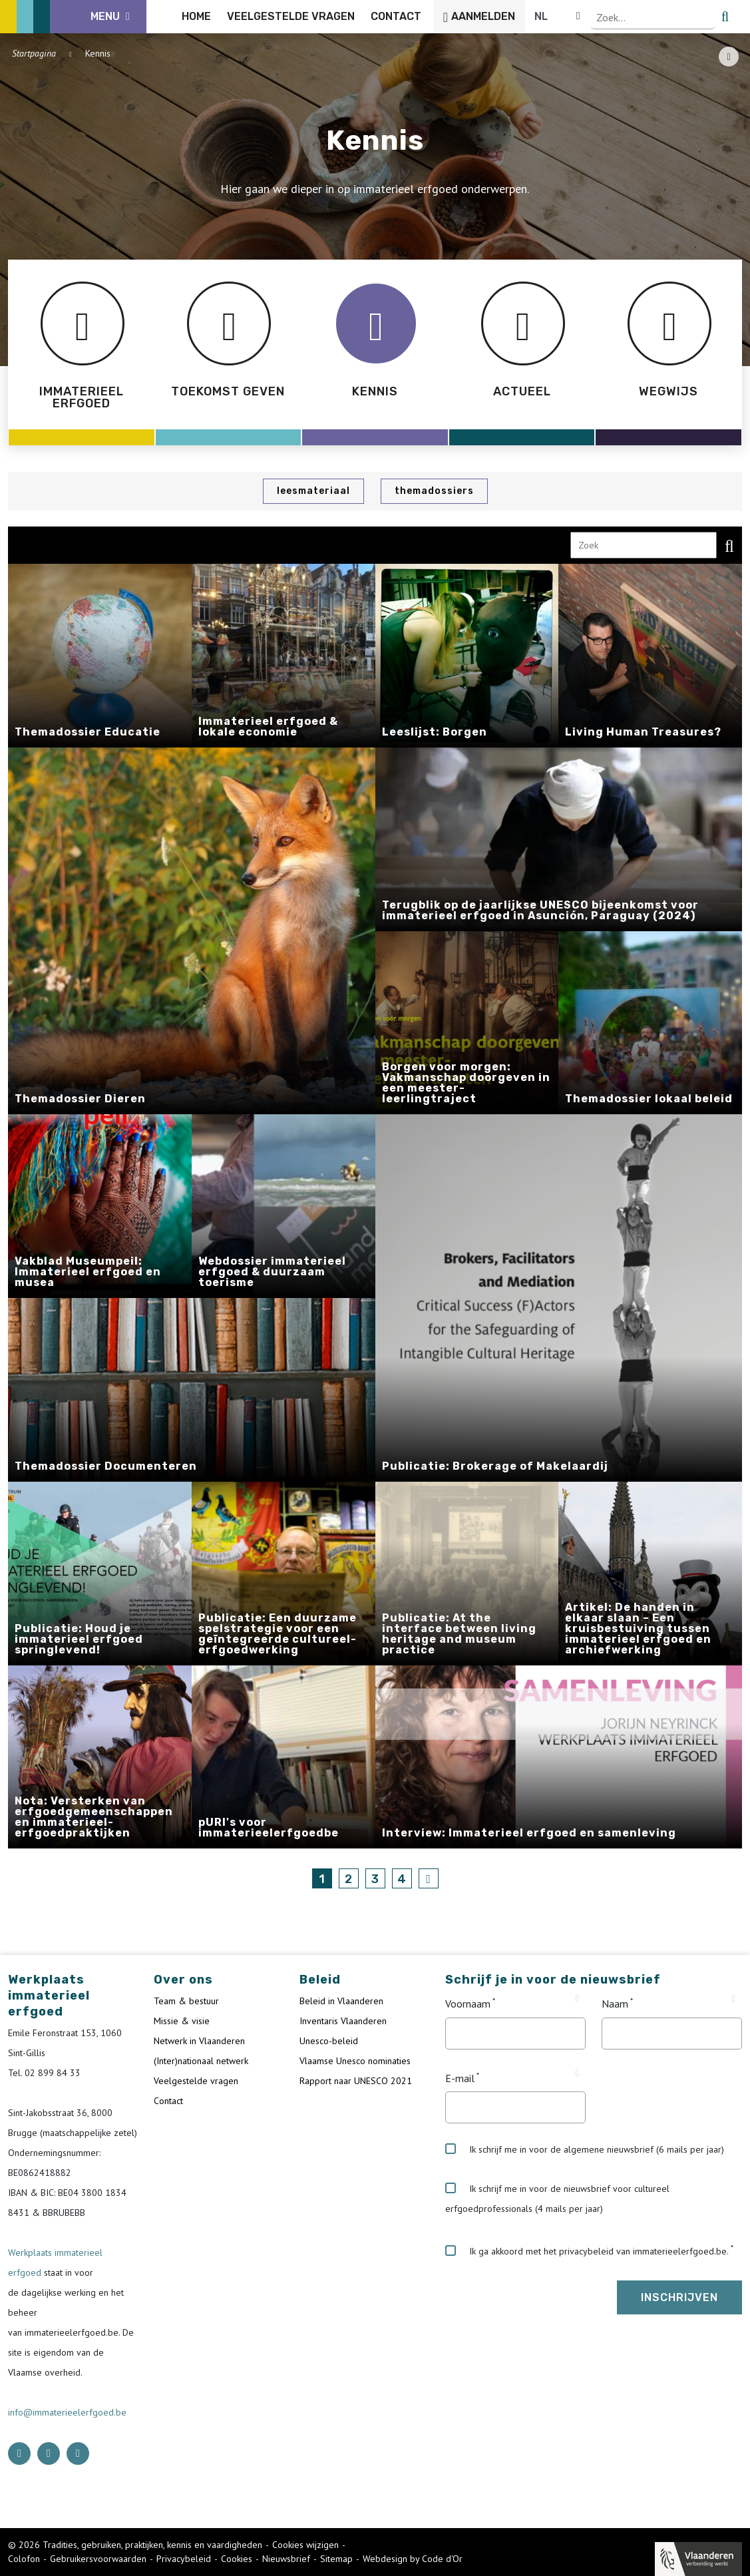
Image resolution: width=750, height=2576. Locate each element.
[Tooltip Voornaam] (577, 1999)
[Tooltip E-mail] (577, 2073)
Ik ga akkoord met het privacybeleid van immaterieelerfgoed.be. (587, 2251)
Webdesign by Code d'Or (413, 2559)
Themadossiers (434, 491)
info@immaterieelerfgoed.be (67, 2412)
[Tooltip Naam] (733, 1999)
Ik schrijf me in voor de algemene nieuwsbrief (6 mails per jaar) (584, 2149)
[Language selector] (696, 16)
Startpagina (34, 53)
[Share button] (729, 57)
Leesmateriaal (313, 491)
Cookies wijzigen (305, 2545)
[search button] (734, 17)
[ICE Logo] (77, 16)
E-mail (459, 2078)
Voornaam (467, 2004)
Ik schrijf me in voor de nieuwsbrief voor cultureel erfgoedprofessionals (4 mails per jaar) (557, 2199)
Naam (615, 2004)
